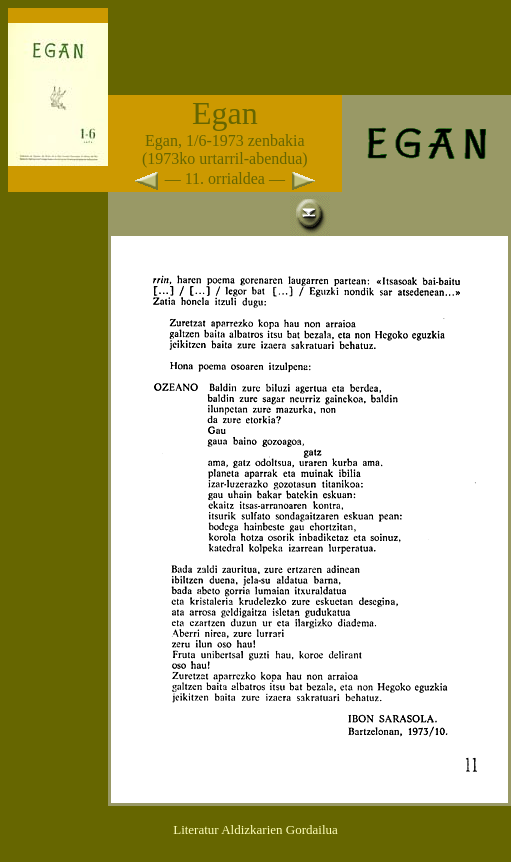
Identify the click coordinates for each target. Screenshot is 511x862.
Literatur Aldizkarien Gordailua (255, 829)
